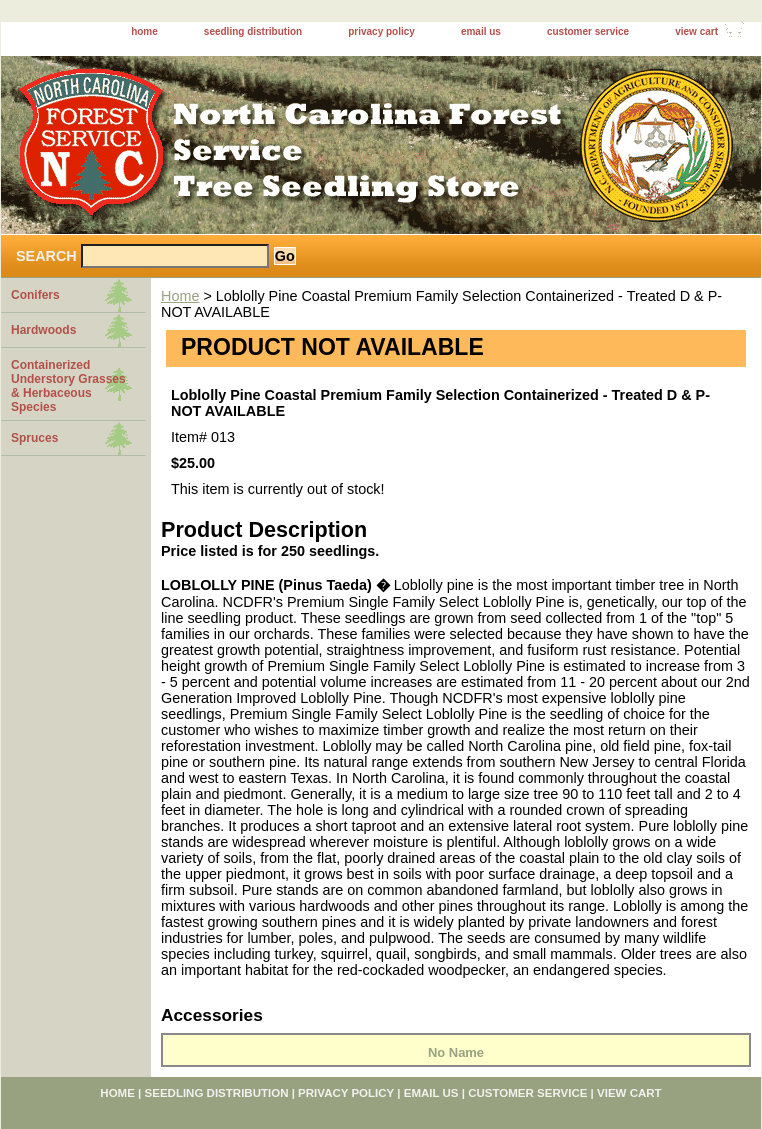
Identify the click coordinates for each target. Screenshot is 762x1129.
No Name (456, 1052)
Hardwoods (43, 330)
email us (481, 31)
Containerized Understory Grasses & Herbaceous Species (68, 386)
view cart (696, 31)
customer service (588, 31)
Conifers (35, 295)
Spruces (34, 438)
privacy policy (381, 31)
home (144, 31)
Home (180, 296)
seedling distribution (253, 31)
